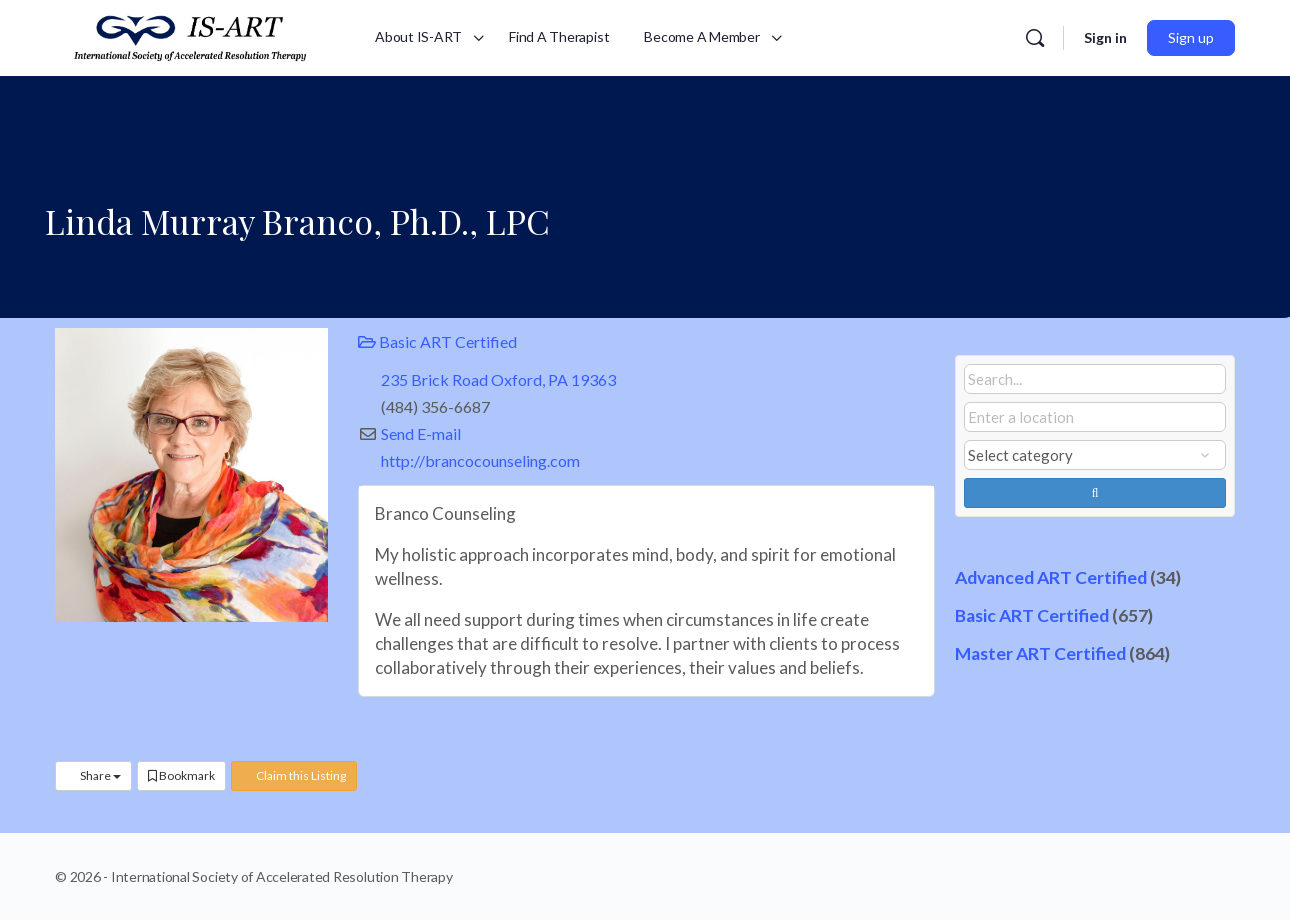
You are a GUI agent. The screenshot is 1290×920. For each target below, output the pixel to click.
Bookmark (181, 775)
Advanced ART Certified (1051, 577)
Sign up (1191, 37)
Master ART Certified (1040, 653)
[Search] (1035, 38)
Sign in (1105, 37)
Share (93, 775)
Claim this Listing (294, 775)
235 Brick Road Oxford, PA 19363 (498, 379)
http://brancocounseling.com (480, 460)
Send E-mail (421, 433)
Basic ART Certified (437, 341)
